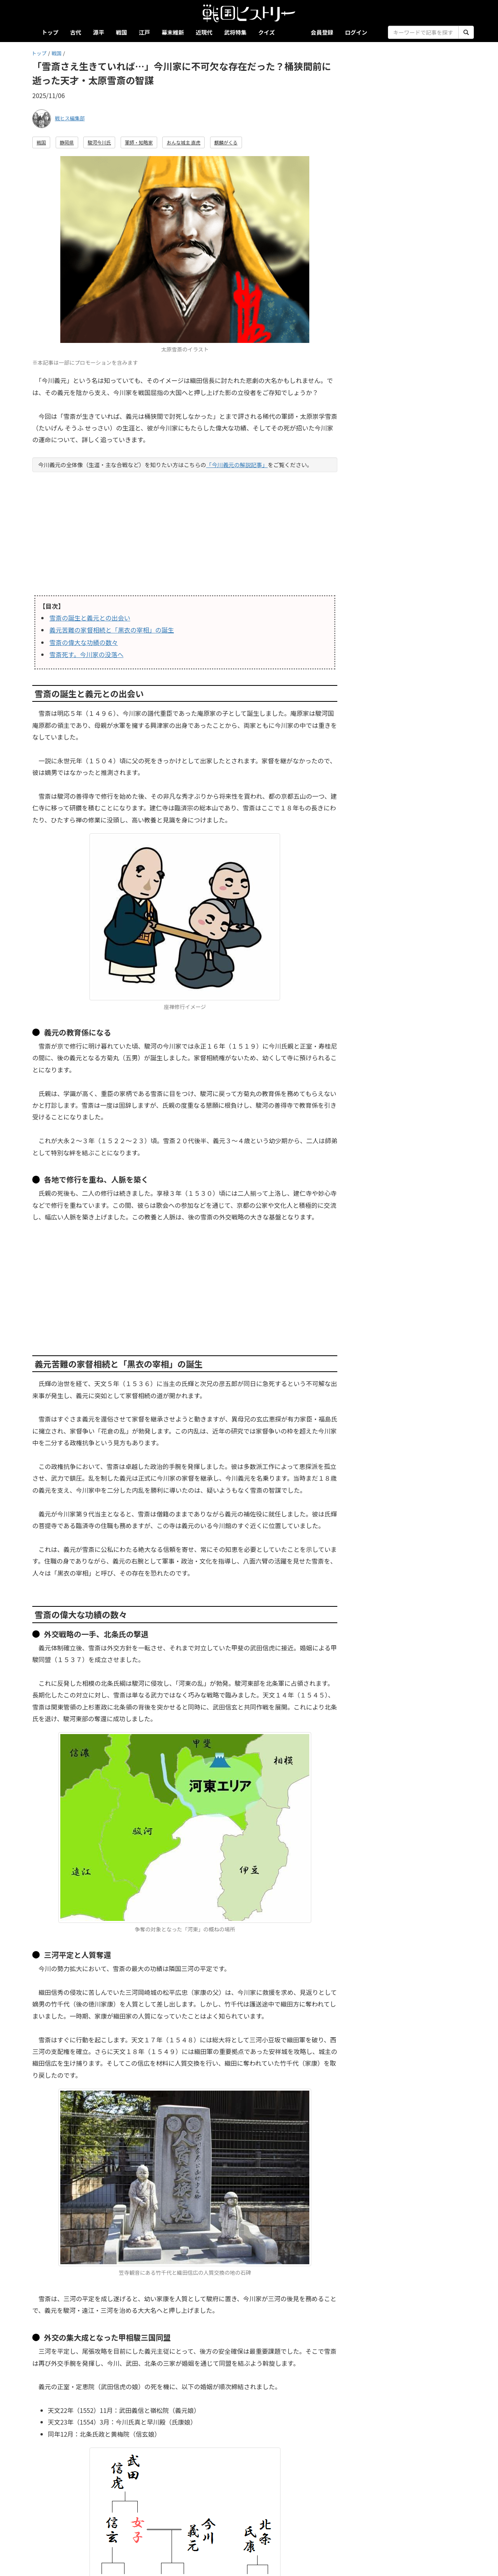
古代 (75, 32)
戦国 (121, 32)
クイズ (266, 32)
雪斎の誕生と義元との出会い (89, 617)
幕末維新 (172, 32)
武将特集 (235, 32)
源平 (98, 32)
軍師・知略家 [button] (139, 142)
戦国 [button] (41, 142)
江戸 (144, 32)
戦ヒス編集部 (70, 118)
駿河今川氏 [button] (99, 142)
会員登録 (322, 32)
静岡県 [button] (67, 142)
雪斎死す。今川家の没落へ (86, 654)
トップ (50, 32)
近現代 (204, 32)
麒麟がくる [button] (226, 142)
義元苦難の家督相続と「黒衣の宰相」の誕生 (111, 629)
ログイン (356, 32)
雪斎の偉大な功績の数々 (83, 642)
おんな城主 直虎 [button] (183, 142)
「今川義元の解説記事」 (237, 464)
